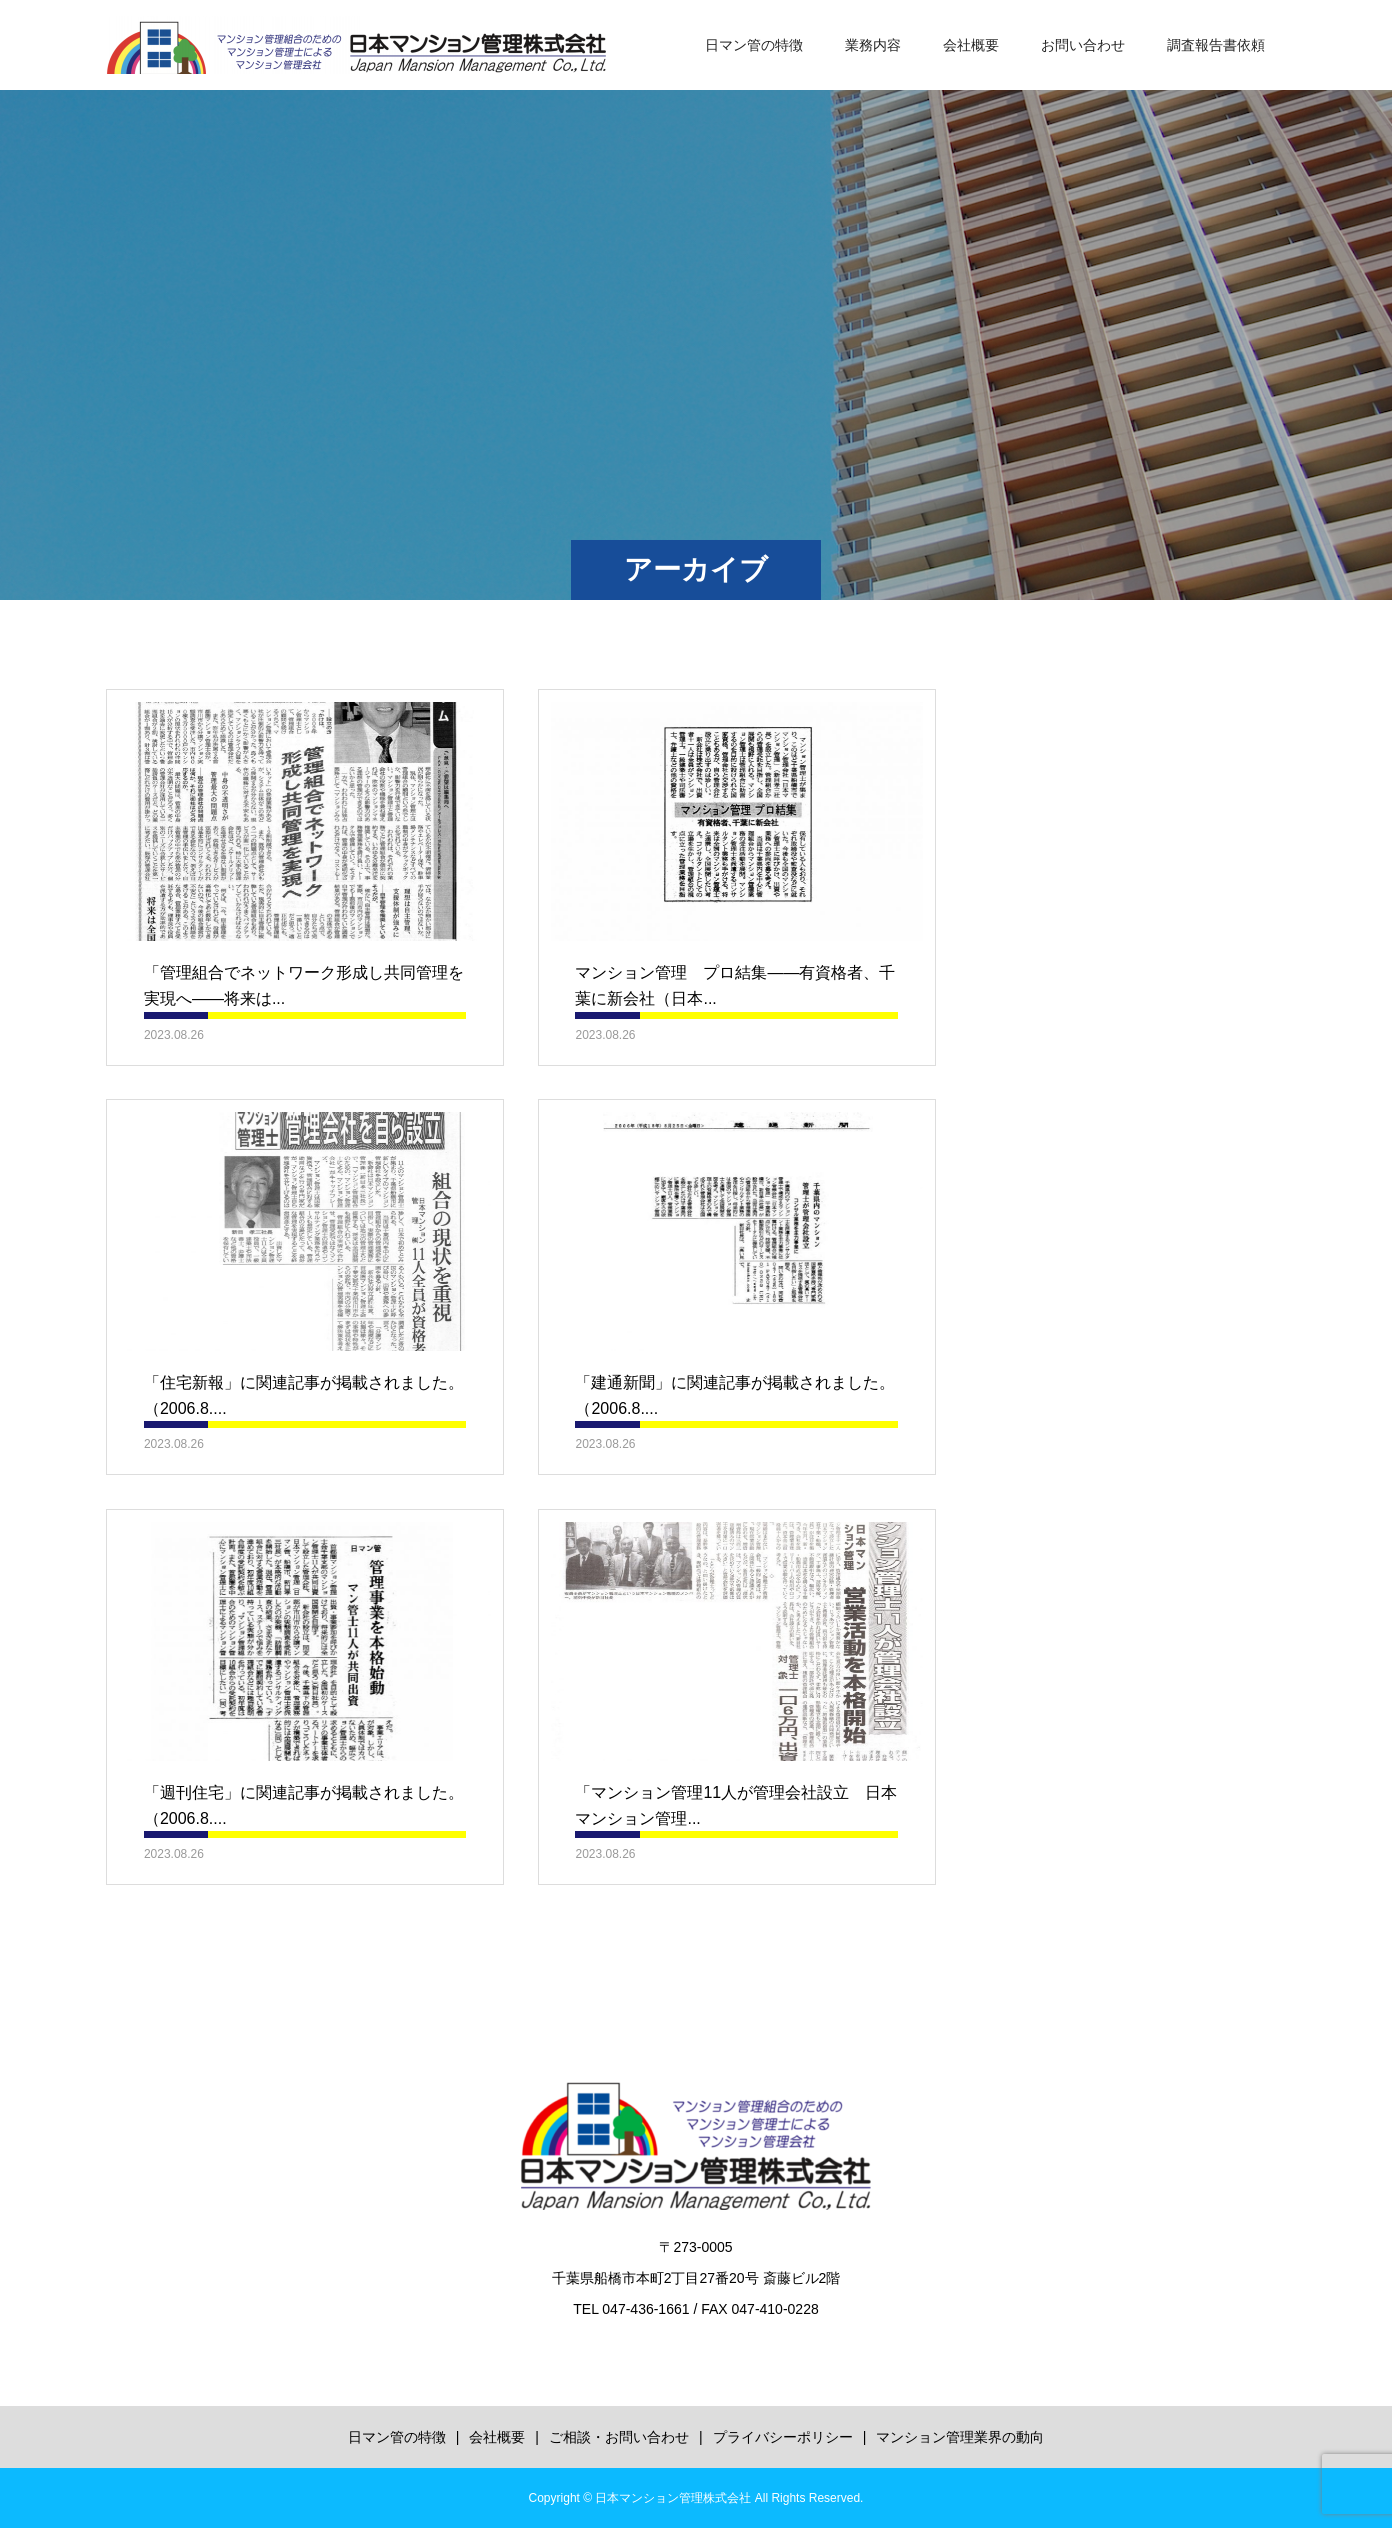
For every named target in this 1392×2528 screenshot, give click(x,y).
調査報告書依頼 (1216, 45)
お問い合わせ (1083, 45)
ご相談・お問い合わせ (619, 2437)
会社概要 (971, 45)
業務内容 (873, 45)
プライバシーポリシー (783, 2437)
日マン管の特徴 (754, 45)
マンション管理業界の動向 (960, 2437)
